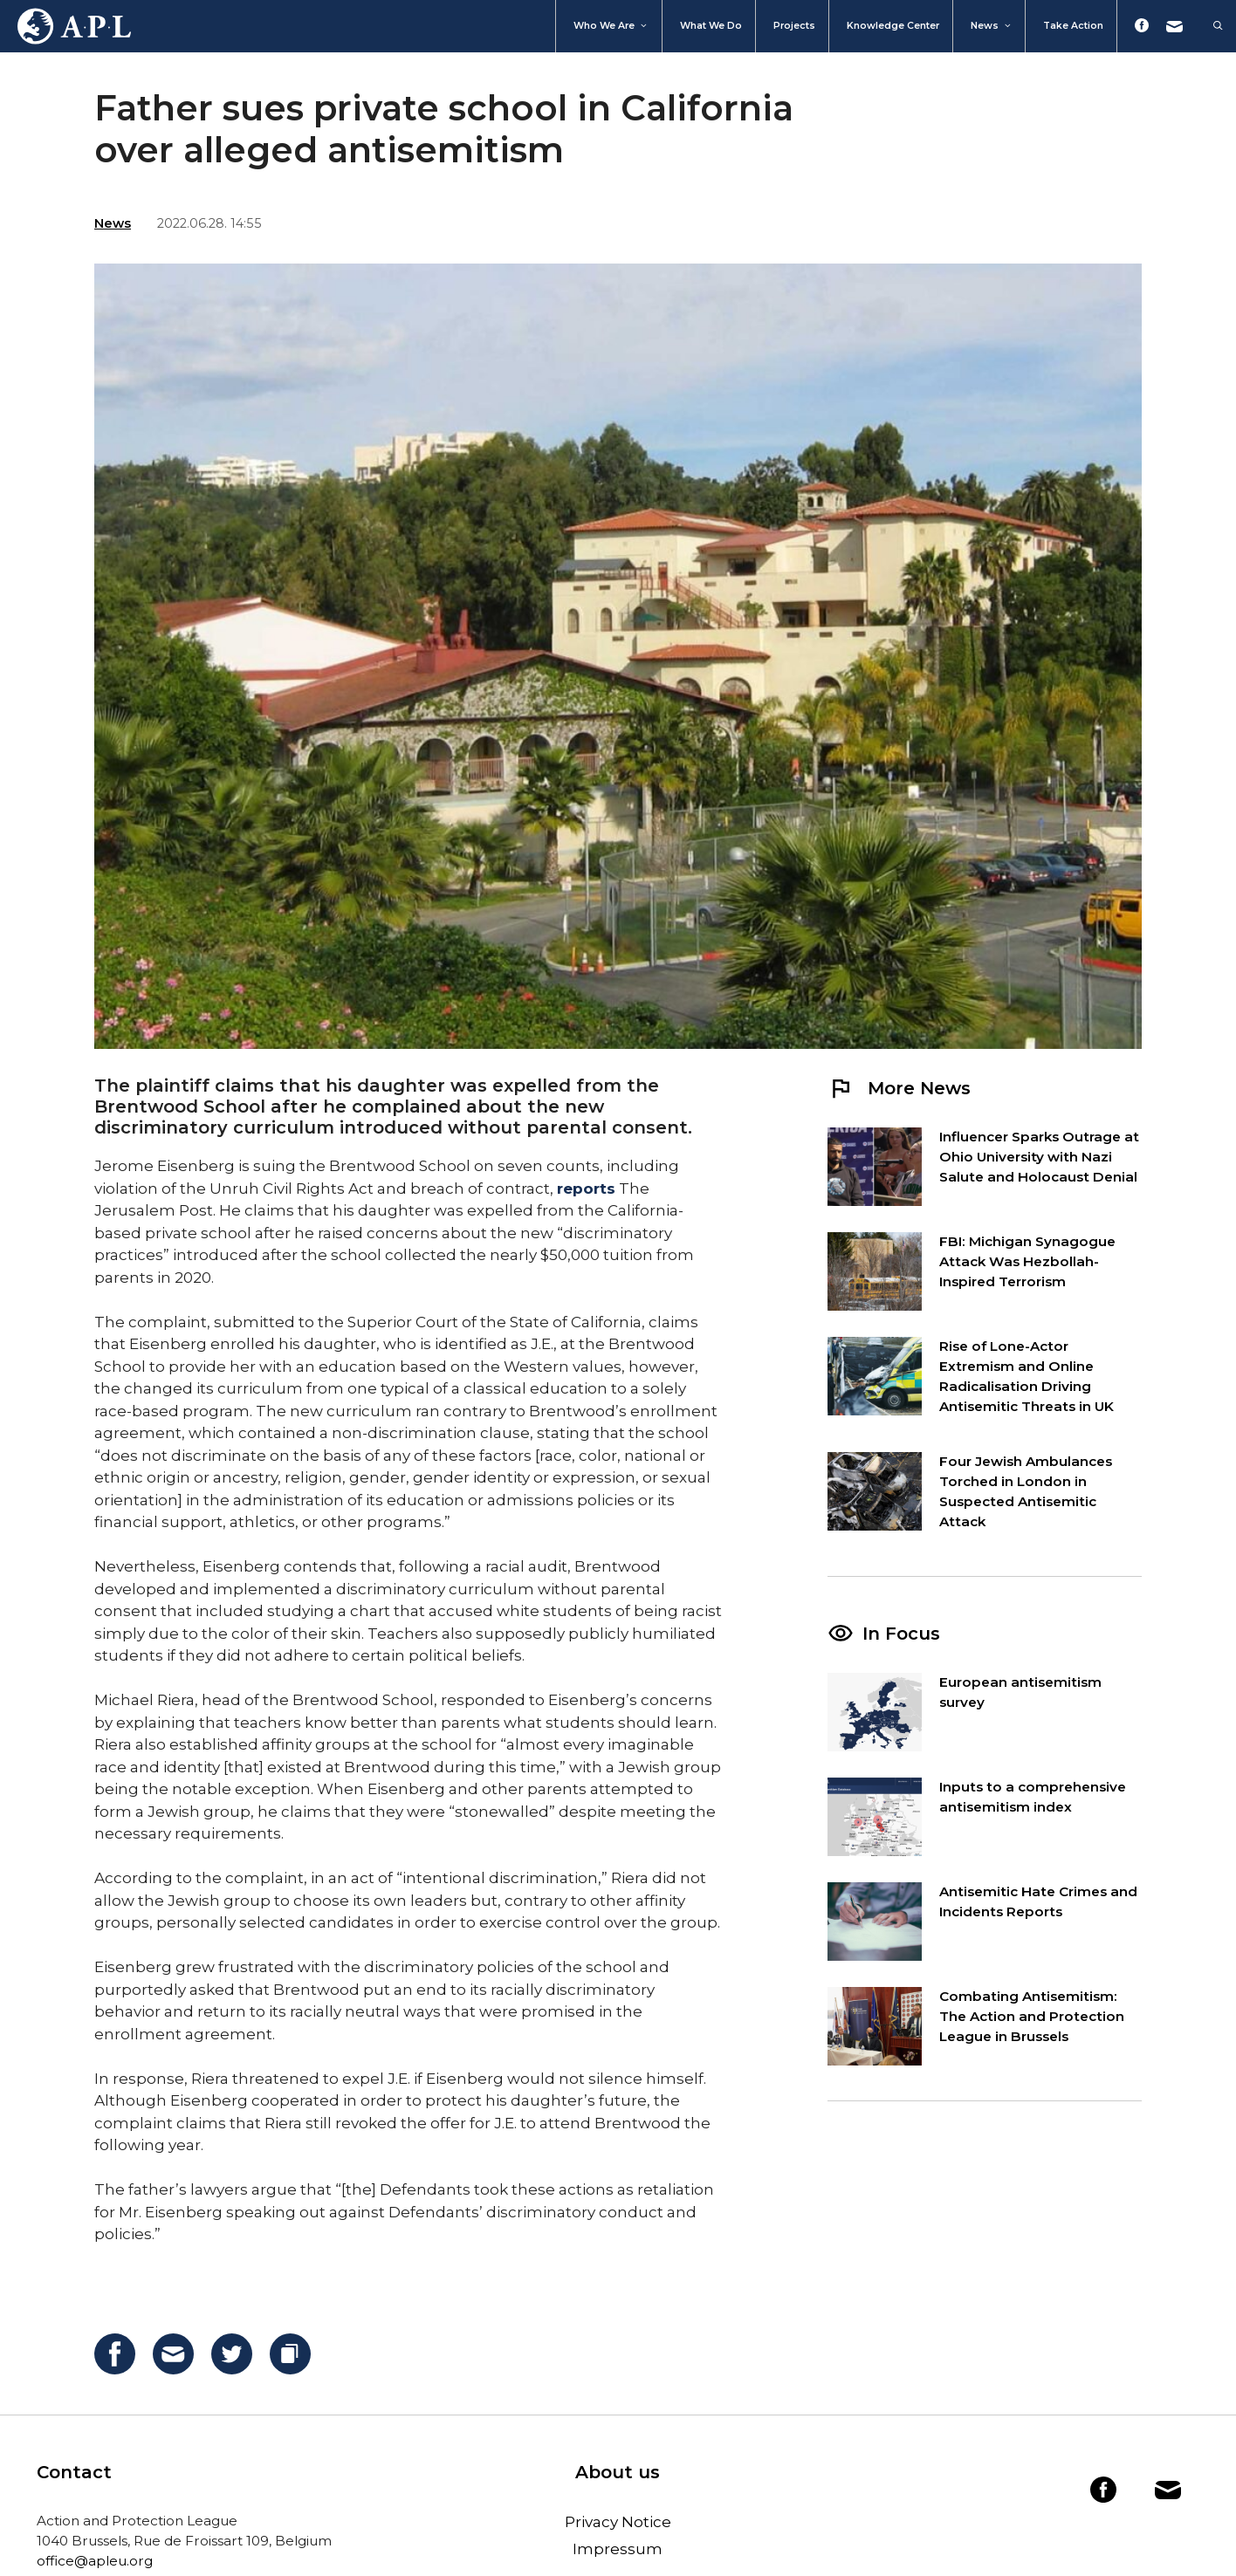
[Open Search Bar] (1209, 26)
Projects (794, 25)
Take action (1073, 25)
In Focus (901, 1633)
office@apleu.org (95, 2560)
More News (899, 1088)
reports (586, 1188)
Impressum (618, 2549)
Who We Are (611, 26)
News (992, 26)
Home (65, 26)
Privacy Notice (618, 2522)
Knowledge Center (893, 25)
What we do (711, 25)
